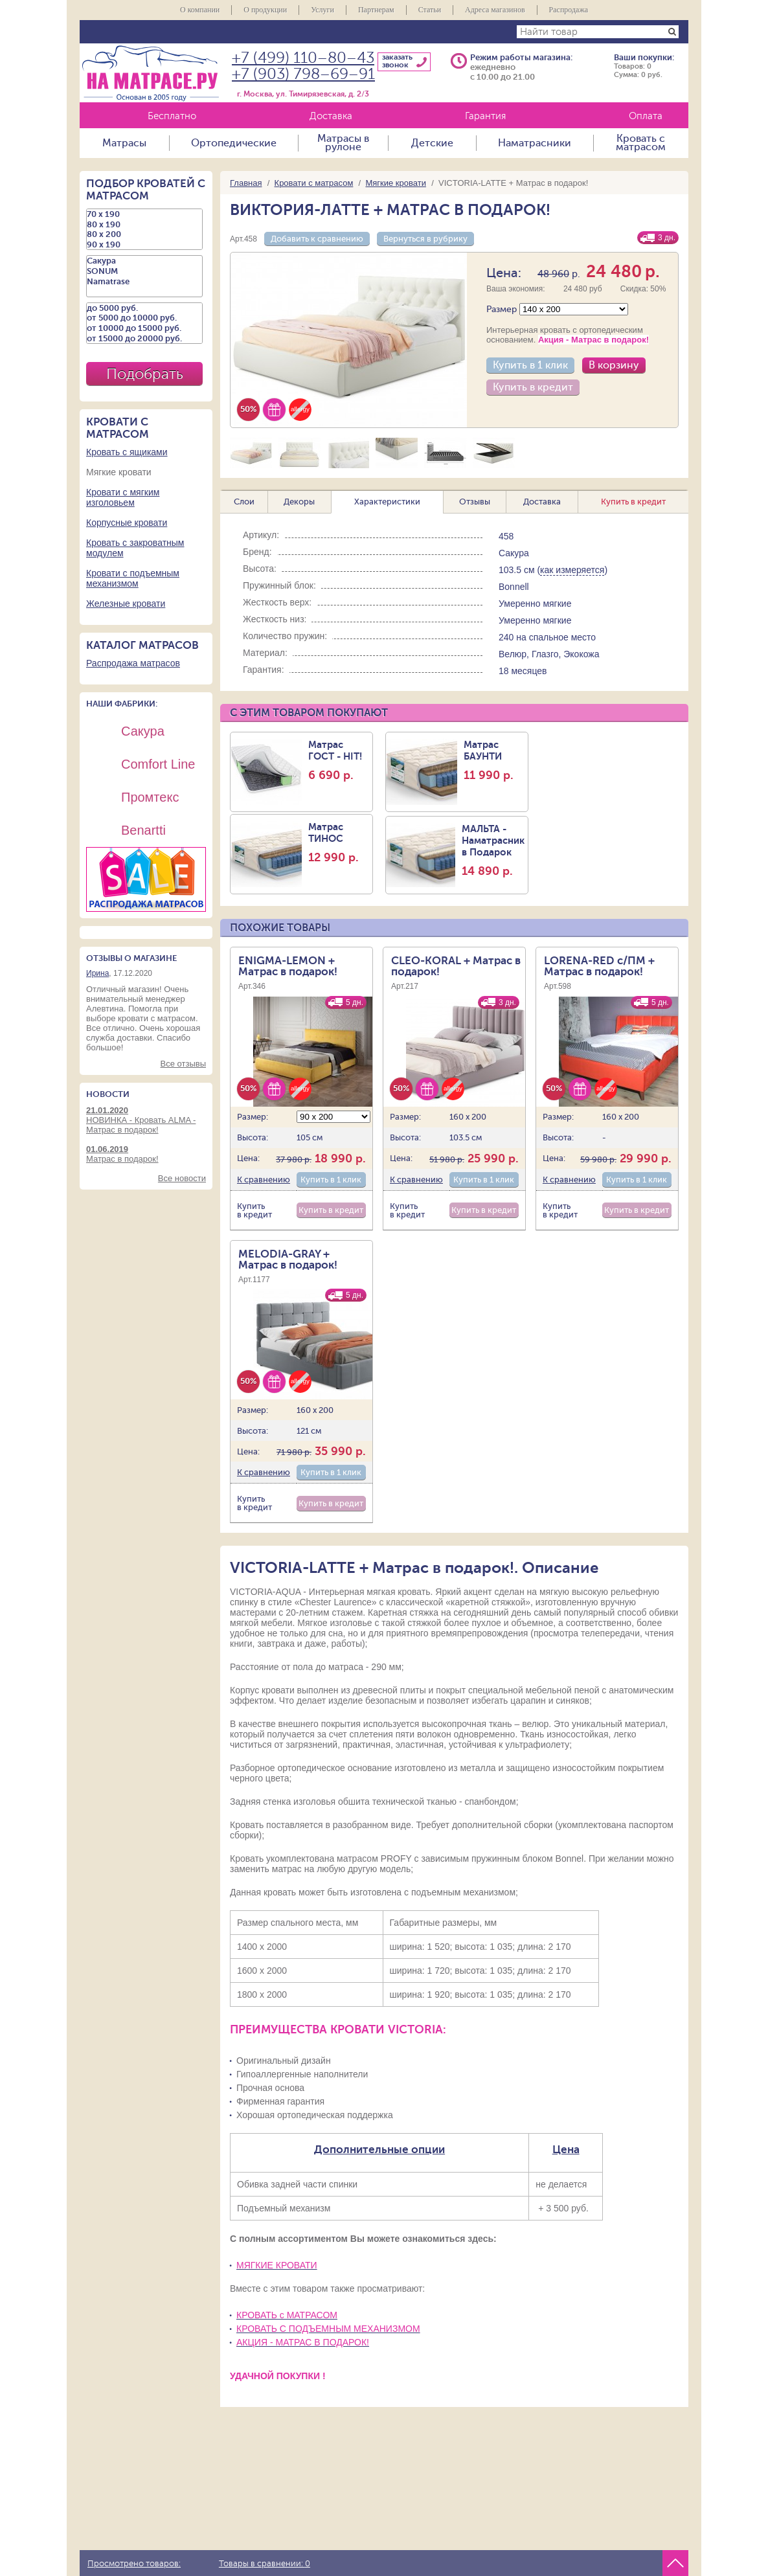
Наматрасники (534, 143)
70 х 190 (144, 214)
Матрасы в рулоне (343, 143)
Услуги (322, 9)
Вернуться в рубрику (425, 238)
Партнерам (376, 9)
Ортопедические (234, 143)
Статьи (429, 9)
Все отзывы (183, 1063)
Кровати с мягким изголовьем (122, 497)
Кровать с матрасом (641, 143)
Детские (432, 143)
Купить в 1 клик (530, 365)
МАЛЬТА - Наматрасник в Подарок (493, 850)
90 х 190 (144, 245)
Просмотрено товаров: (134, 2563)
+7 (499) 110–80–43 (303, 58)
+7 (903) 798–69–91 (303, 74)
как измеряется (572, 570)
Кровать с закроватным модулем (135, 547)
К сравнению (263, 1179)
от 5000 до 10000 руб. (144, 318)
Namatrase (144, 282)
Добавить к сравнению (317, 238)
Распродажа (568, 9)
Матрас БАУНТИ (494, 760)
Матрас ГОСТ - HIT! (338, 760)
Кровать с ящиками (127, 452)
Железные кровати (125, 603)
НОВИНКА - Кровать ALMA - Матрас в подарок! (146, 1120)
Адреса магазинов (495, 9)
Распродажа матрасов (133, 663)
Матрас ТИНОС (338, 842)
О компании (200, 9)
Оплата (645, 116)
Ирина (97, 973)
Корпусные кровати (126, 522)
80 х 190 (144, 225)
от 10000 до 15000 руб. (144, 328)
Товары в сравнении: (264, 2563)
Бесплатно (172, 116)
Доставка (331, 116)
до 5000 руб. (144, 308)
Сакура (144, 261)
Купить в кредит (533, 387)
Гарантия (485, 116)
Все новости (182, 1178)
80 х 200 (144, 234)
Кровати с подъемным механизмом (132, 578)
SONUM (144, 271)
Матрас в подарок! (146, 1154)
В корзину (614, 365)
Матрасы (124, 143)
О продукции (265, 9)
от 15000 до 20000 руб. (144, 338)
